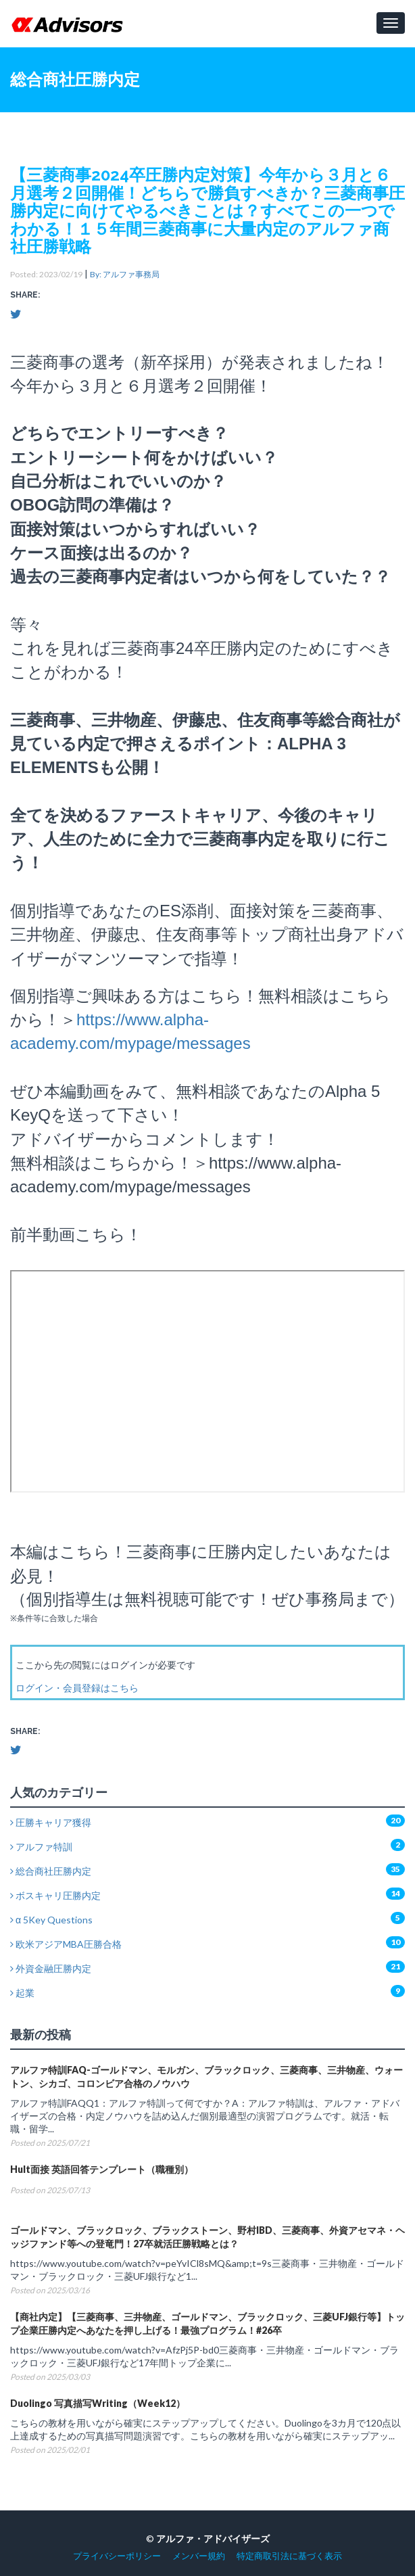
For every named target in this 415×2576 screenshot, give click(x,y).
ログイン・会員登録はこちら (77, 1687)
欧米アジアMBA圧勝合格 (66, 1944)
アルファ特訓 (41, 1846)
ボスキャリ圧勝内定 (55, 1895)
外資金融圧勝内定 (50, 1968)
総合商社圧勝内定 (50, 1871)
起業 (22, 1992)
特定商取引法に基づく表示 (289, 2556)
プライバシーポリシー (117, 2556)
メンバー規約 (198, 2556)
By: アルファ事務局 (125, 274)
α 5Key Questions (51, 1919)
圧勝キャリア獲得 (50, 1822)
